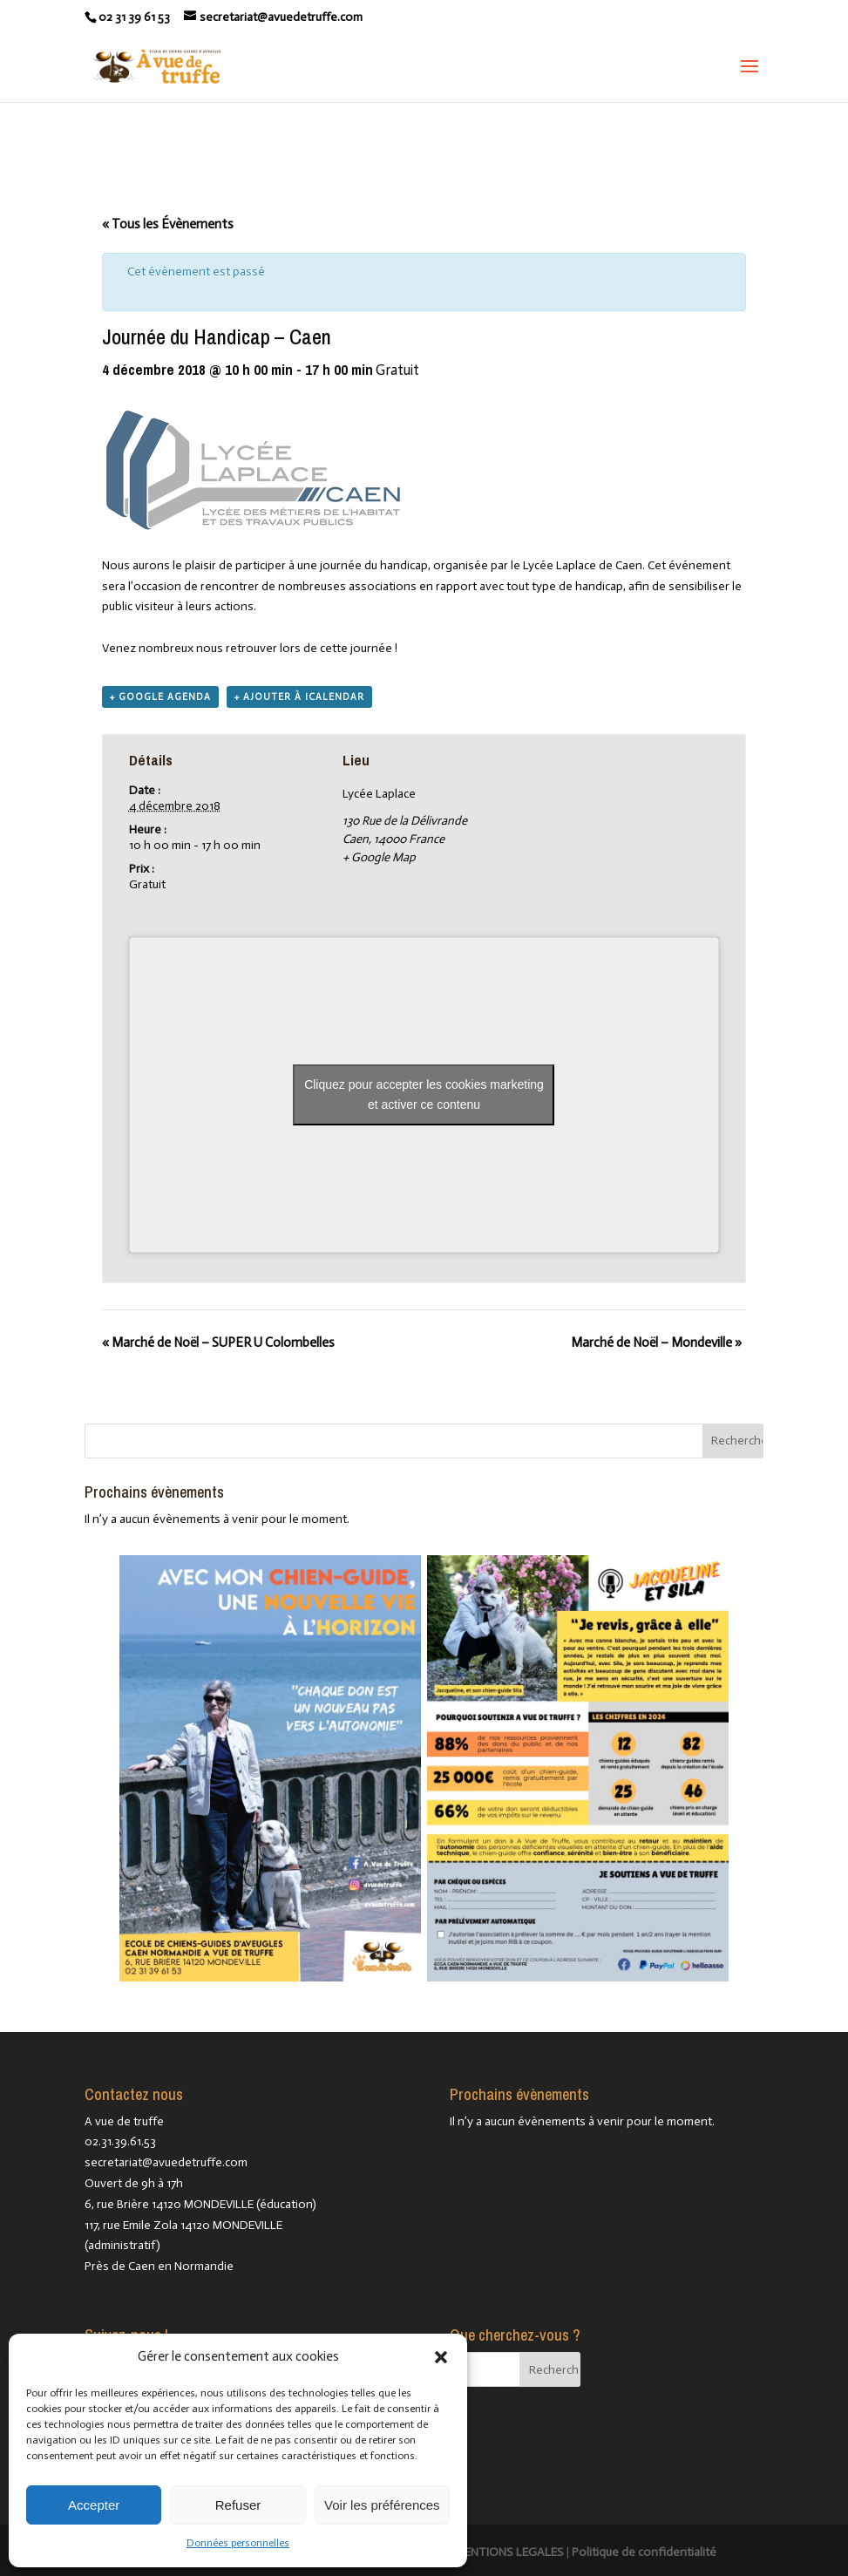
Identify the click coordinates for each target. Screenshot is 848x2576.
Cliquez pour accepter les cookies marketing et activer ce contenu (424, 1094)
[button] (441, 2357)
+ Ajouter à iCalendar (299, 697)
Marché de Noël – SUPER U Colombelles (218, 1342)
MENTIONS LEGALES (509, 2552)
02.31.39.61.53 (120, 2141)
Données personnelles (238, 2543)
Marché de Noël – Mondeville (656, 1342)
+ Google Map (379, 857)
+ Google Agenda (160, 697)
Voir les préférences (382, 2505)
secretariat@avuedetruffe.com (166, 2162)
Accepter (93, 2505)
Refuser (238, 2505)
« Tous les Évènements (168, 224)
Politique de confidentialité (644, 2552)
